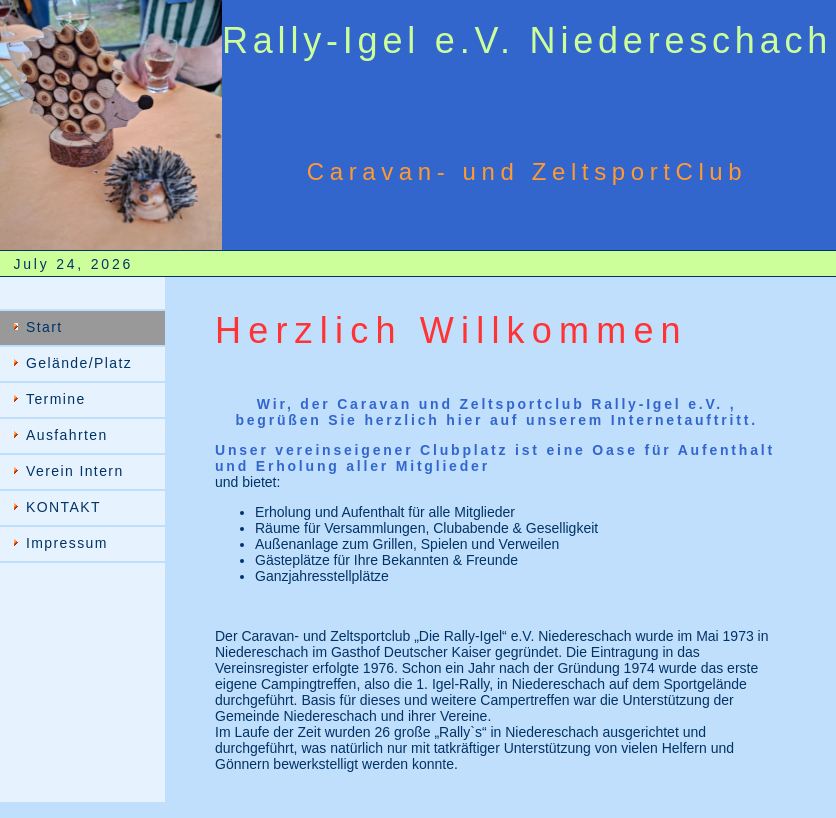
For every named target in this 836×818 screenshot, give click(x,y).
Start (44, 327)
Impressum (67, 543)
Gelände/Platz (79, 363)
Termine (56, 399)
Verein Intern (75, 471)
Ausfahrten (67, 435)
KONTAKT (63, 507)
